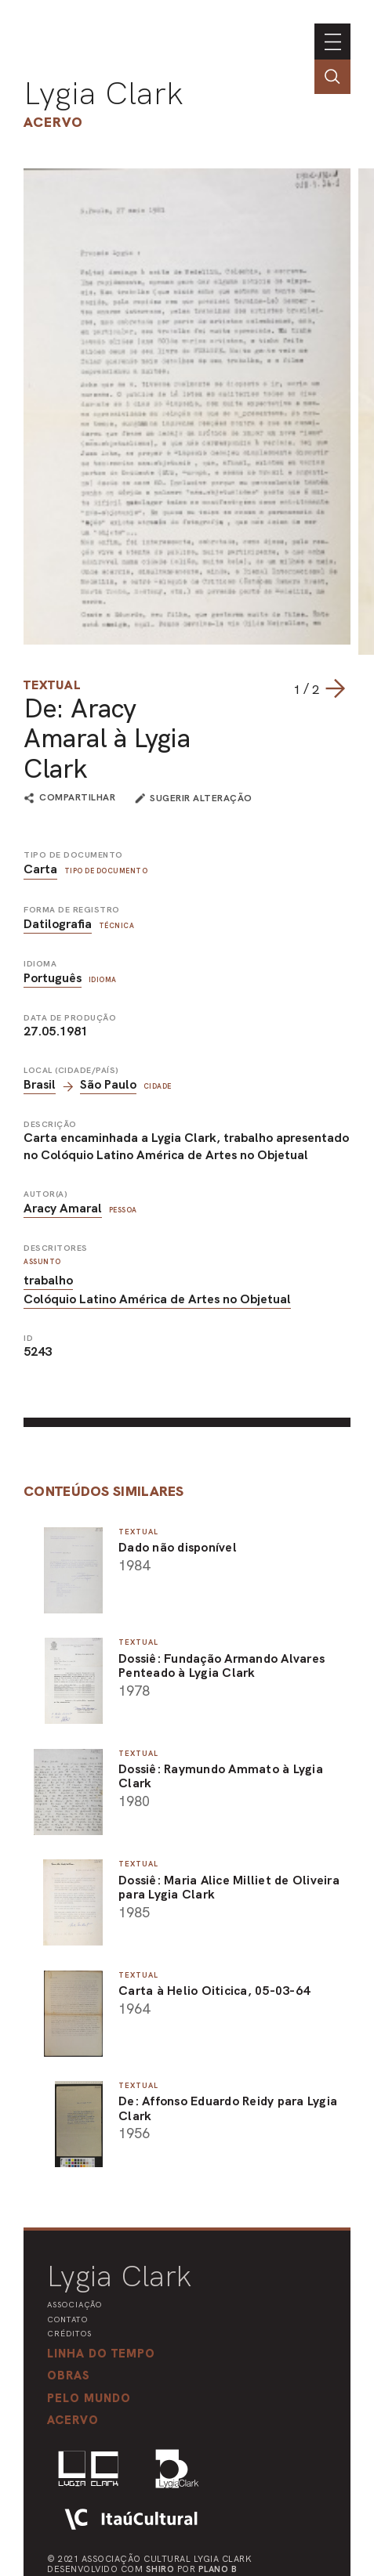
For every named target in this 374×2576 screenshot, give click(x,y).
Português (53, 978)
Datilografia (58, 924)
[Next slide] (335, 688)
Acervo (53, 122)
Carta (40, 869)
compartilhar (77, 798)
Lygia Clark (103, 93)
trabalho (48, 1280)
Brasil (40, 1084)
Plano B (218, 2568)
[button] (89, 2398)
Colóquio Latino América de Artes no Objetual (157, 1299)
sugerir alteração (201, 798)
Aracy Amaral (63, 1208)
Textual (52, 685)
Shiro (160, 2568)
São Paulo (108, 1084)
